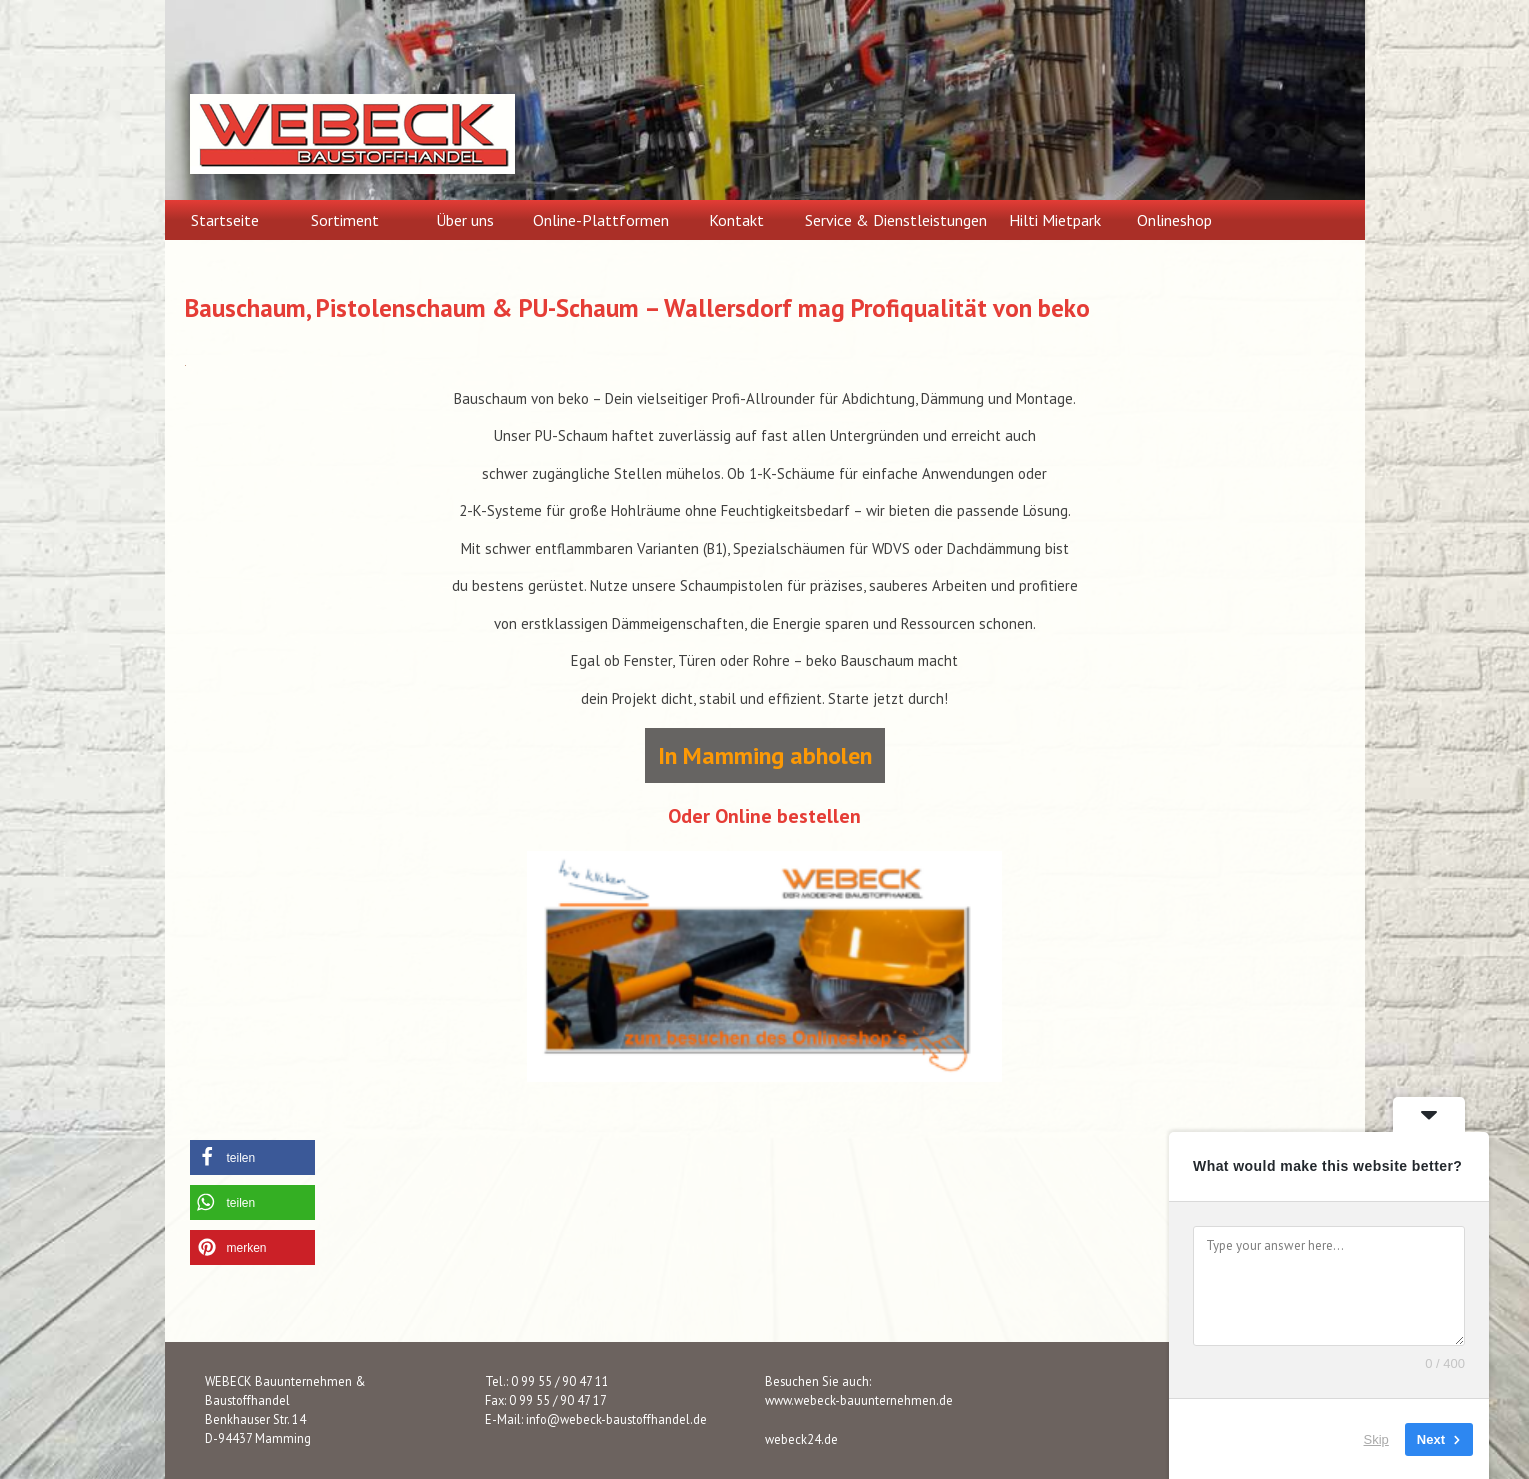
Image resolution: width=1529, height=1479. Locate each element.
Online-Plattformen (601, 220)
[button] (252, 1157)
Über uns (465, 220)
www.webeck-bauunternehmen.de (859, 1400)
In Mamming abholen (765, 755)
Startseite (225, 220)
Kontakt (736, 220)
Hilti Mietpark (1055, 220)
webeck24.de (801, 1439)
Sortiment (345, 220)
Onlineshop (1174, 220)
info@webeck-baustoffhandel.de (616, 1419)
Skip (1376, 1438)
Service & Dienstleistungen (896, 220)
